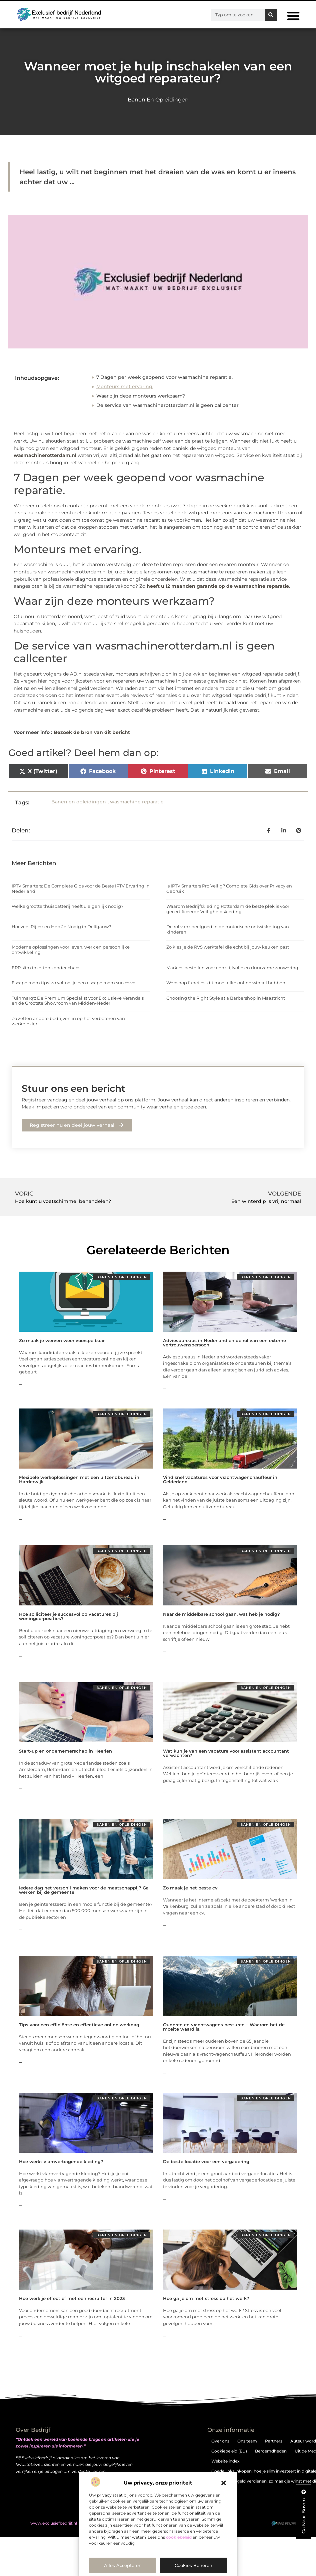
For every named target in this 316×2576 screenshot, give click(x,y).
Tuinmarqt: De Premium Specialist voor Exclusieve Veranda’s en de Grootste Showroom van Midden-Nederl (78, 1000)
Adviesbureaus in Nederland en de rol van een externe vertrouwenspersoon (224, 1342)
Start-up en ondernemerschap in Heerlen (65, 1751)
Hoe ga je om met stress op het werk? (206, 2298)
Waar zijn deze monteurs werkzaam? (140, 396)
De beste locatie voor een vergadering (206, 2161)
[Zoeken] (271, 15)
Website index (225, 2461)
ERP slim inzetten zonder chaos (46, 967)
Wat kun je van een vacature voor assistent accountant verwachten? (226, 1753)
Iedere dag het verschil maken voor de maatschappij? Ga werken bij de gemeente (84, 1890)
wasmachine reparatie (137, 802)
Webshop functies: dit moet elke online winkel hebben (225, 982)
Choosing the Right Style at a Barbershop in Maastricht (225, 998)
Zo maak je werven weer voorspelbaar (62, 1340)
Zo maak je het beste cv (190, 1887)
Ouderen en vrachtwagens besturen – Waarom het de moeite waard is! (224, 2027)
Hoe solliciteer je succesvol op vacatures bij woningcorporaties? (68, 1616)
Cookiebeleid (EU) (229, 2451)
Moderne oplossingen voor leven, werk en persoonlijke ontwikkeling (71, 949)
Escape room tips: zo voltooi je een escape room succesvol (74, 982)
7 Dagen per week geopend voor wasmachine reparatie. (164, 377)
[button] (223, 2483)
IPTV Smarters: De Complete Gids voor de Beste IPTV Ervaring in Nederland (81, 888)
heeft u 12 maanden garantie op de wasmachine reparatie (218, 586)
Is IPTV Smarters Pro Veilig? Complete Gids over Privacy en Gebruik (229, 888)
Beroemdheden (271, 2451)
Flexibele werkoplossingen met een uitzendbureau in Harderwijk (79, 1479)
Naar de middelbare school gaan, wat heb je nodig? (221, 1614)
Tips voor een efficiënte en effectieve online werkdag (79, 2024)
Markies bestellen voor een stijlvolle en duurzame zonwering (232, 967)
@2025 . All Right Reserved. (66, 2523)
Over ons (220, 2440)
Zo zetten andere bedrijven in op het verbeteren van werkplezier (68, 1021)
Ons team (247, 2440)
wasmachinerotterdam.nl (45, 455)
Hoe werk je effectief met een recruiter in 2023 (72, 2298)
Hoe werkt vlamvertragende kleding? (61, 2161)
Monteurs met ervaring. (124, 386)
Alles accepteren (123, 2565)
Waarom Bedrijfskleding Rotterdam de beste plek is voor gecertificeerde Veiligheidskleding (227, 909)
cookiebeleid (179, 2537)
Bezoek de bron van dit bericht (92, 732)
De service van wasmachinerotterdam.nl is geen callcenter (167, 405)
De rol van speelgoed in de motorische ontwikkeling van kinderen (227, 929)
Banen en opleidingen (158, 99)
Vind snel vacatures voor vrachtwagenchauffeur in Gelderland (220, 1479)
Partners (273, 2440)
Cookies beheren (193, 2565)
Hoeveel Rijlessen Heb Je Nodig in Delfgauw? (61, 926)
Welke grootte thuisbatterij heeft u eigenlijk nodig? (67, 906)
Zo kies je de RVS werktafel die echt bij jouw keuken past (227, 947)
